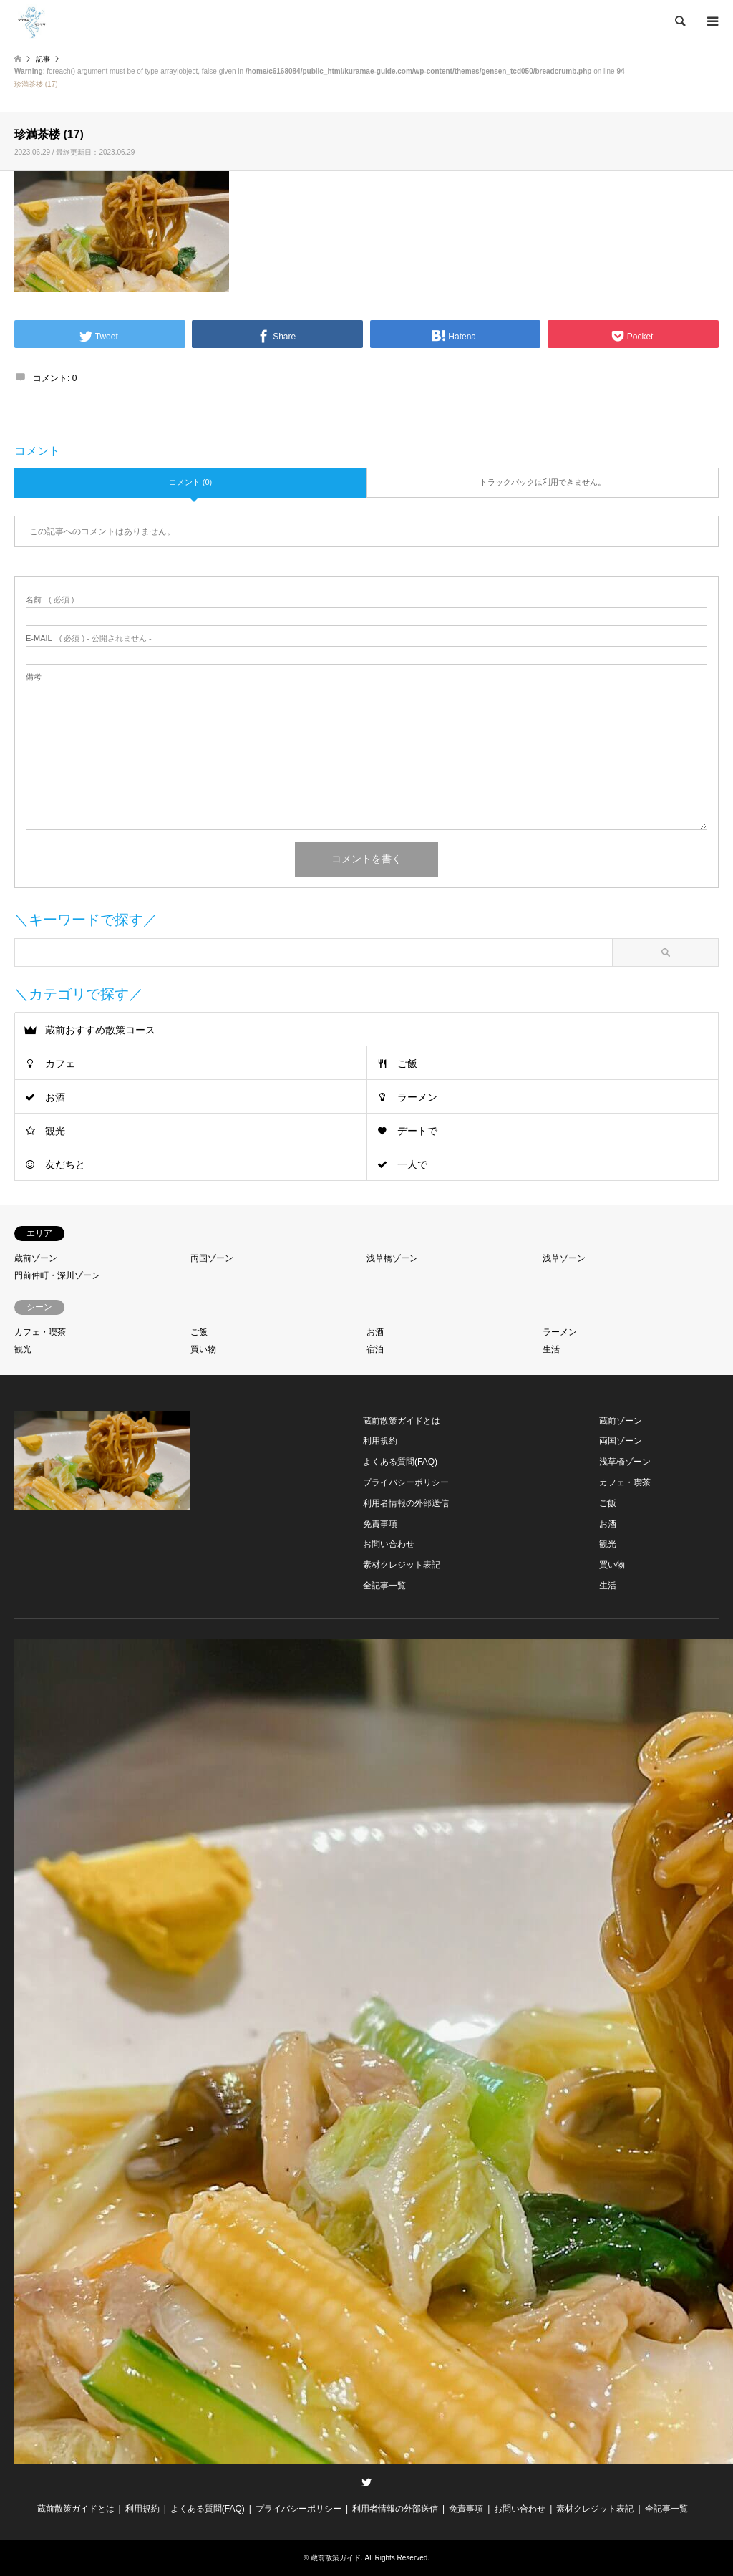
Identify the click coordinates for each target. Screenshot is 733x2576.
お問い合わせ (388, 1544)
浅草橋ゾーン (392, 1258)
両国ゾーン (211, 1258)
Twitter (366, 2482)
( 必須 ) (50, 600)
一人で (412, 1164)
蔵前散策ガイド (336, 2558)
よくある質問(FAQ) (400, 1462)
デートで (417, 1131)
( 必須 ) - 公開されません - (89, 638)
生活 (551, 1349)
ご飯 (407, 1063)
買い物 (203, 1349)
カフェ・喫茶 (40, 1332)
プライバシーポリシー (406, 1482)
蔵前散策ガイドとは (401, 1421)
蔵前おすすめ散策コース (100, 1030)
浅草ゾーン (564, 1258)
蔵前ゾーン (35, 1258)
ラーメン (417, 1097)
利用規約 (380, 1441)
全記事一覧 (384, 1586)
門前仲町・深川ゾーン (57, 1275)
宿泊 (375, 1349)
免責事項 (380, 1524)
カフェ (60, 1063)
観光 (55, 1131)
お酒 (55, 1097)
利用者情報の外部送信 (406, 1503)
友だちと (65, 1164)
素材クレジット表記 (401, 1565)
